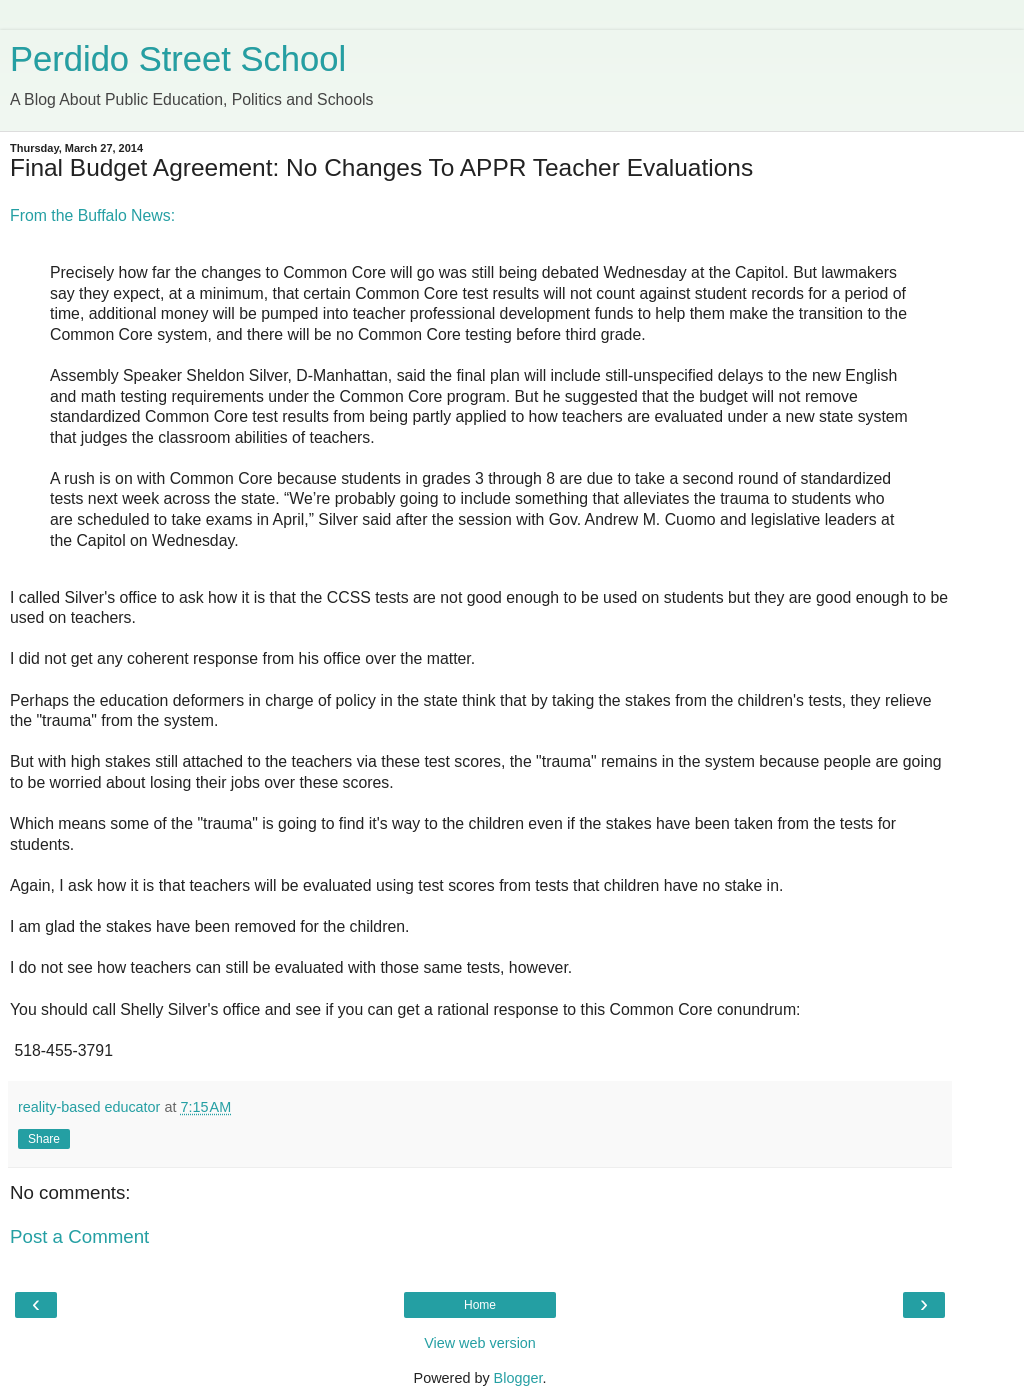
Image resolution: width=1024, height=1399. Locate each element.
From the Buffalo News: (92, 215)
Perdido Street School (178, 59)
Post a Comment (79, 1236)
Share (44, 1139)
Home (480, 1305)
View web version (480, 1343)
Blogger (518, 1378)
